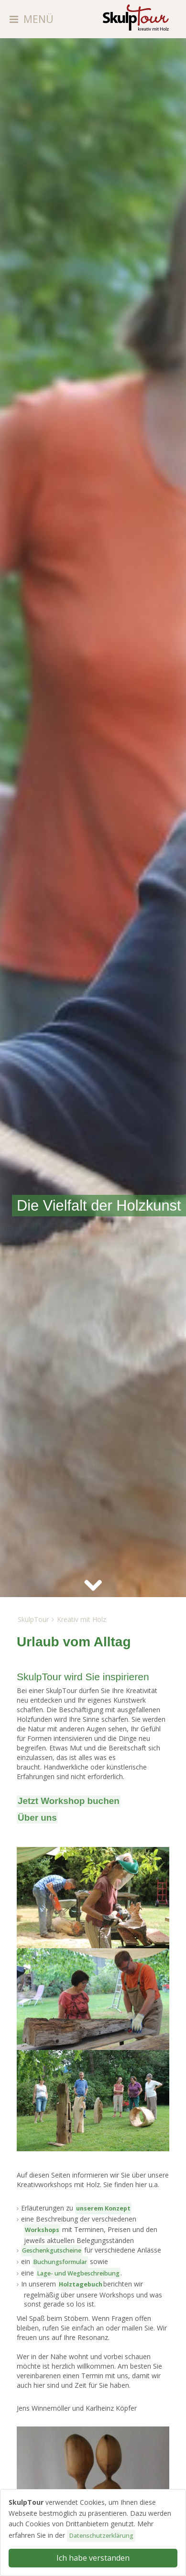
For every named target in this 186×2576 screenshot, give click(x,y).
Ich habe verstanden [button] (93, 2558)
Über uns (37, 1818)
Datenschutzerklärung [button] (101, 2536)
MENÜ (38, 19)
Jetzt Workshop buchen (69, 1801)
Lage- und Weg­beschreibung (78, 2273)
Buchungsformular (60, 2262)
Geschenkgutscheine (51, 2250)
